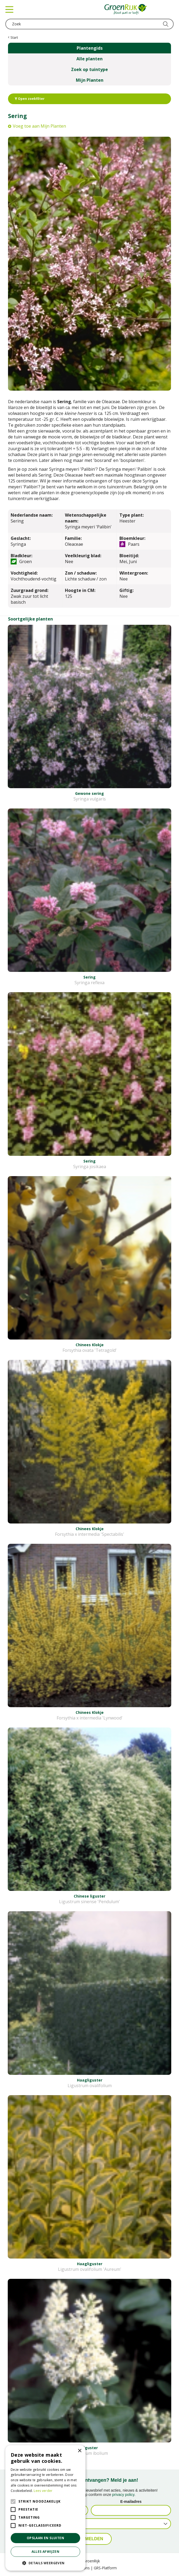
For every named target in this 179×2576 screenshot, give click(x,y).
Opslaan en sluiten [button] (45, 2538)
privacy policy (123, 2494)
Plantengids (90, 48)
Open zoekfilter (30, 98)
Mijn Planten (89, 80)
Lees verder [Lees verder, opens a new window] (43, 2490)
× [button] (79, 2451)
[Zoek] (89, 24)
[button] (45, 2562)
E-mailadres (130, 2501)
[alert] (45, 2508)
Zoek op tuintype (89, 69)
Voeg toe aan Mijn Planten (39, 126)
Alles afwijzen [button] (46, 2551)
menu (9, 9)
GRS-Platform (105, 2567)
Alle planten (89, 59)
